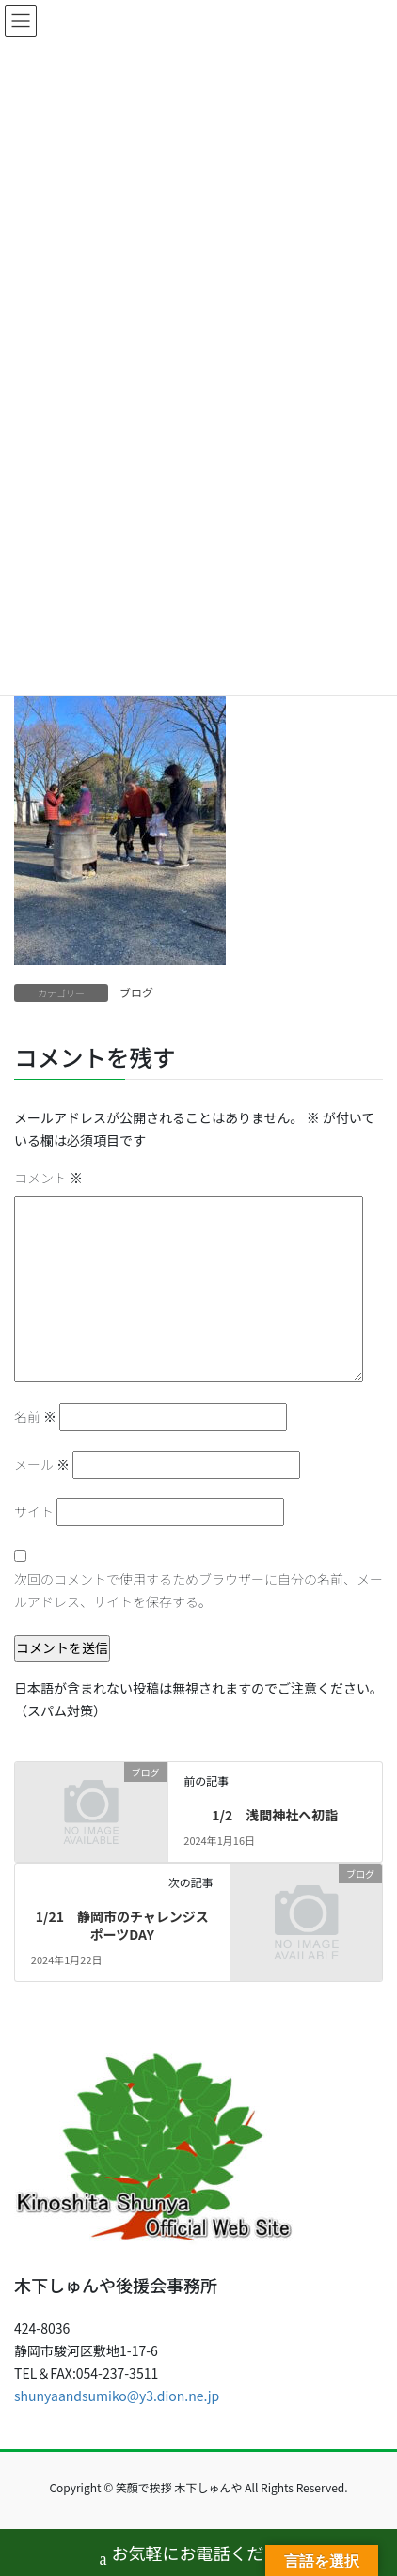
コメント (48, 1177)
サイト (34, 1511)
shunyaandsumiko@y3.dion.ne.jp (116, 2395)
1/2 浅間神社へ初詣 (275, 1814)
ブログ (136, 992)
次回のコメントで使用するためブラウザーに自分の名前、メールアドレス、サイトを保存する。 (198, 1590)
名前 (35, 1416)
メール (42, 1464)
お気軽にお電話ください (199, 2554)
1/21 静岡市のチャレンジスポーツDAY (122, 1925)
